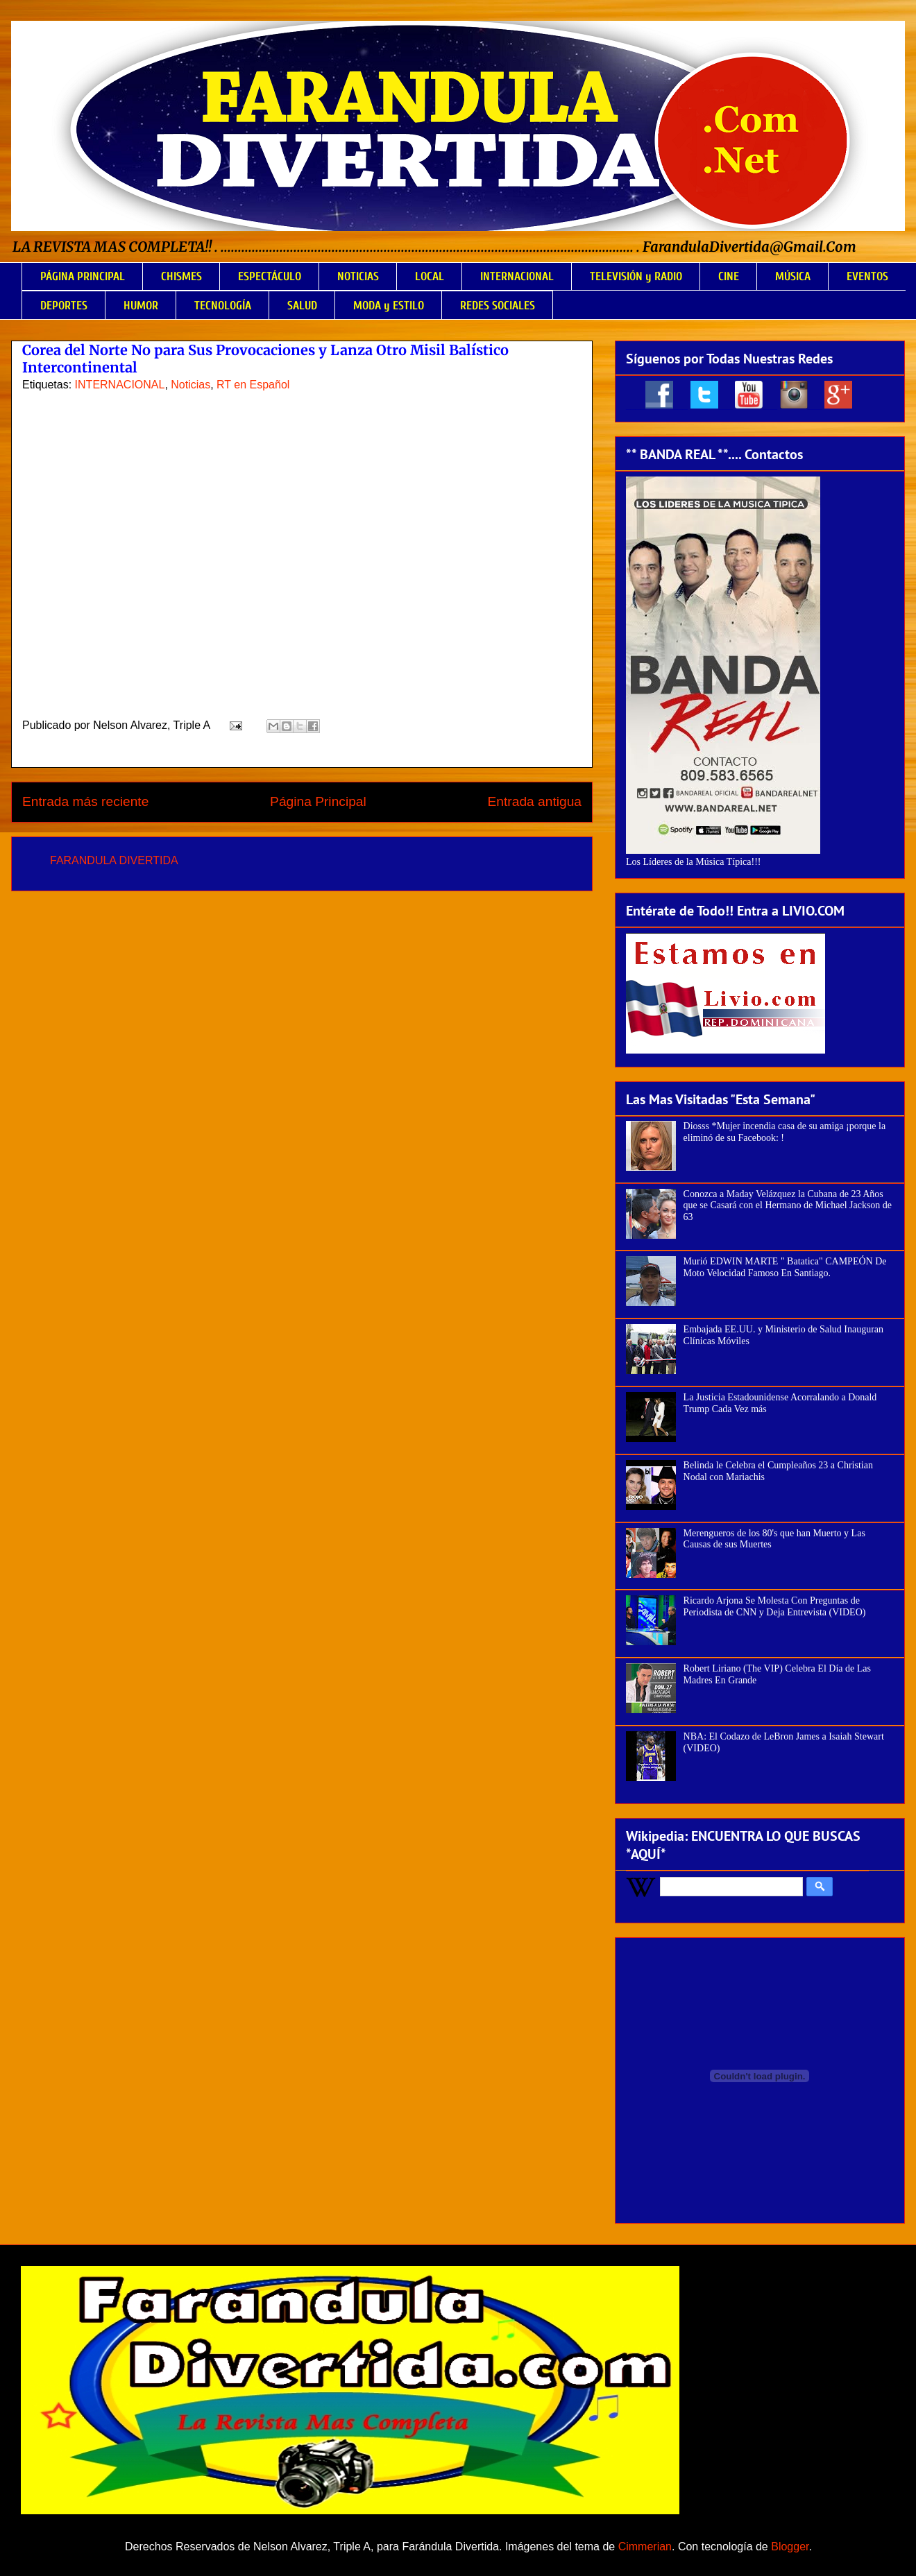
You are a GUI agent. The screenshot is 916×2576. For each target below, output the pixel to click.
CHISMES (181, 276)
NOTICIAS (358, 276)
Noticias (190, 384)
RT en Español (253, 384)
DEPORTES (63, 305)
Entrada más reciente (85, 801)
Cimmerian (645, 2546)
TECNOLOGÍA (222, 305)
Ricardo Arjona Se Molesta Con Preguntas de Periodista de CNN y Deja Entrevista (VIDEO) (775, 1606)
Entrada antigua (535, 801)
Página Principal (318, 801)
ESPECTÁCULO (269, 276)
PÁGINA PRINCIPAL (82, 276)
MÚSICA (793, 276)
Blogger (789, 2546)
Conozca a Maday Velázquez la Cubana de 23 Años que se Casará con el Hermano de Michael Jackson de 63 (788, 1206)
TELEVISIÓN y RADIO (636, 276)
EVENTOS (867, 276)
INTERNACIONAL (517, 276)
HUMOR (141, 305)
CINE (728, 276)
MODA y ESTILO (388, 305)
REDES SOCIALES (497, 305)
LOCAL (429, 276)
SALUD (302, 305)
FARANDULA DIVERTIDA (114, 860)
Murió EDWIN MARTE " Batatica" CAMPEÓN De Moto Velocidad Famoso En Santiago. (785, 1267)
